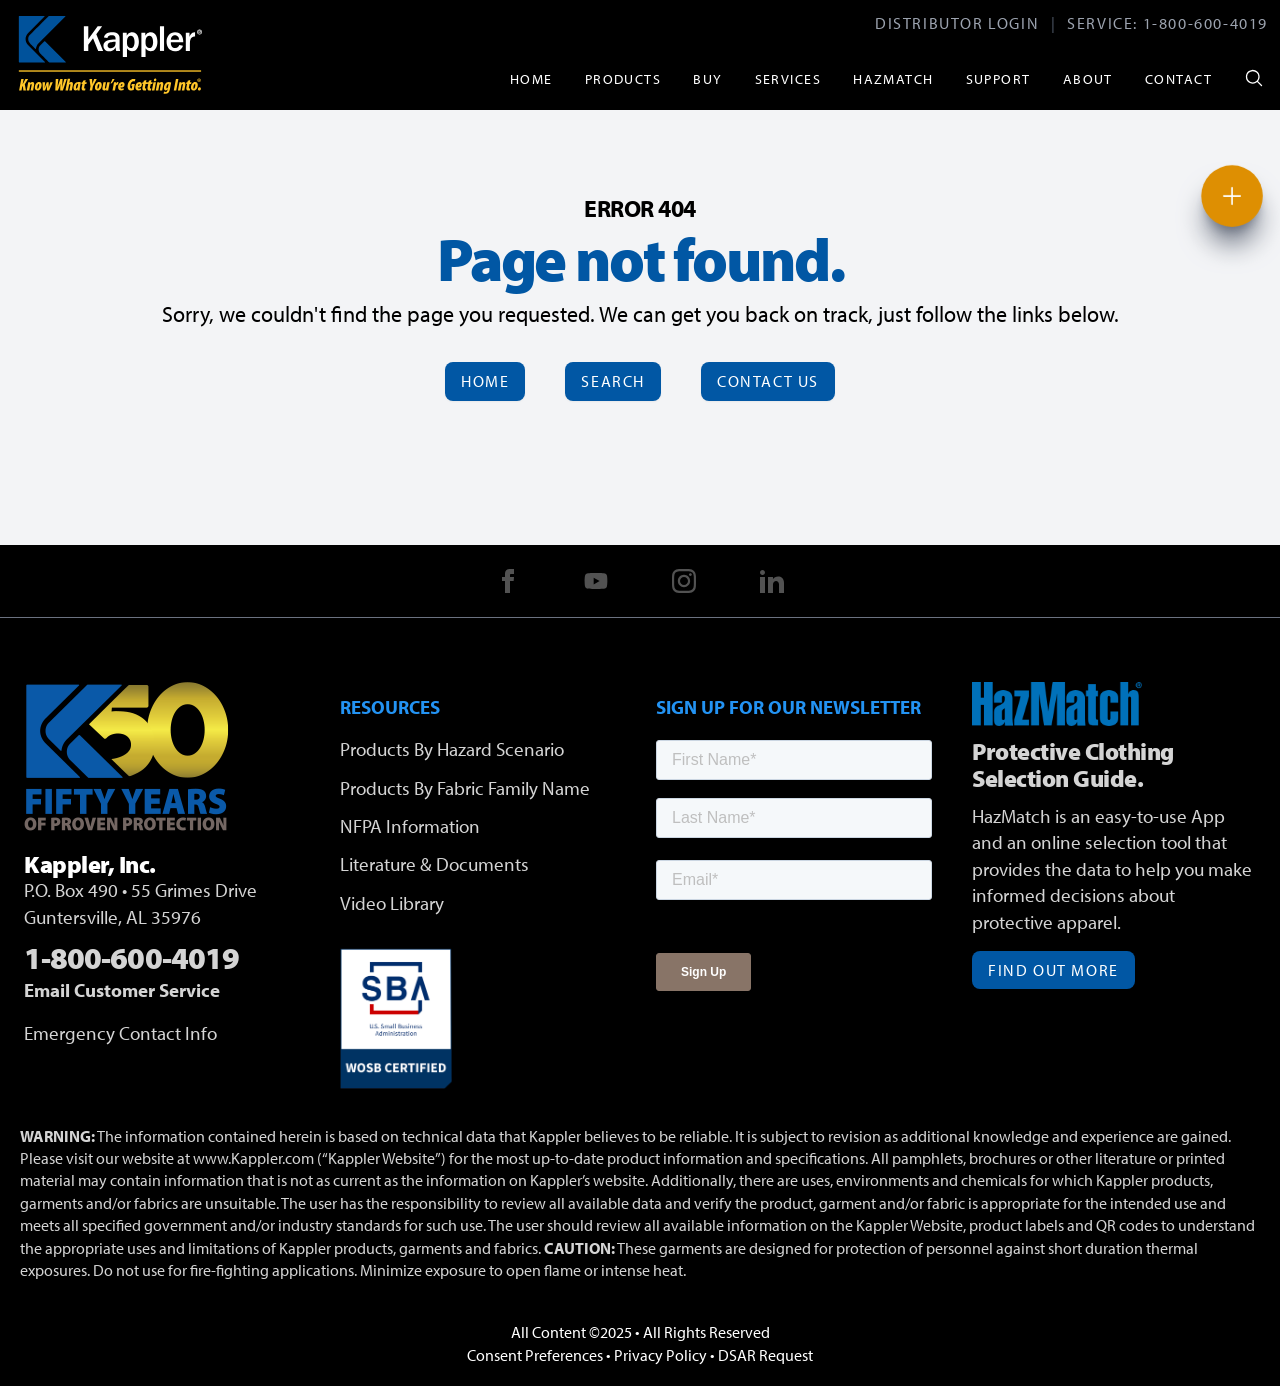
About (1088, 78)
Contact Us (768, 381)
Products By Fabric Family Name (465, 788)
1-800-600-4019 (1205, 23)
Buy (707, 78)
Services (788, 78)
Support (998, 78)
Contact (1178, 78)
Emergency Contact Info (120, 1033)
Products (623, 78)
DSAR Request (765, 1355)
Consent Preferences (535, 1355)
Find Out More (1053, 970)
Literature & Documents (434, 864)
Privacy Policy (660, 1355)
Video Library (392, 903)
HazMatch (893, 78)
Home (531, 78)
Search (613, 381)
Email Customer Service (122, 990)
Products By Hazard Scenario (452, 749)
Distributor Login (957, 23)
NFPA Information (410, 826)
